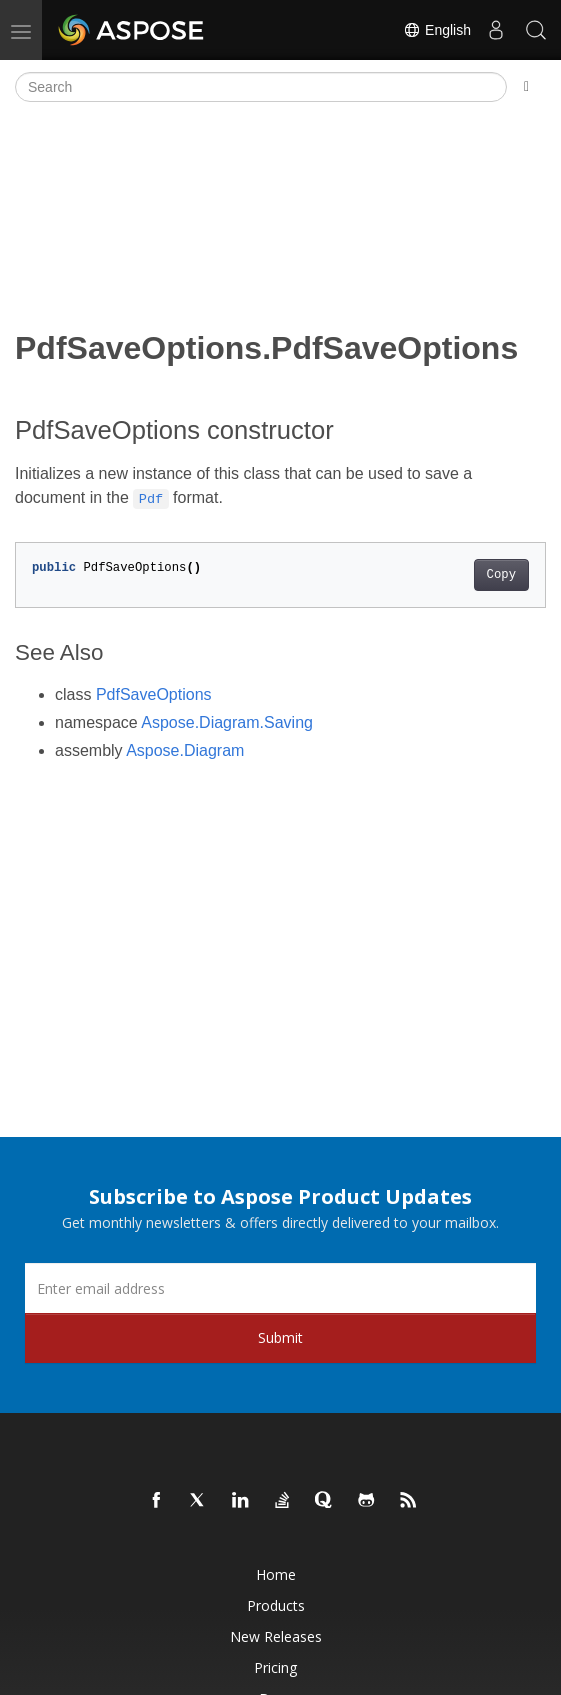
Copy (501, 575)
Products (276, 1605)
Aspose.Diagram (185, 750)
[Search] (261, 87)
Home (276, 1574)
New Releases (276, 1636)
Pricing (275, 1667)
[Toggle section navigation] (526, 87)
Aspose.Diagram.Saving (227, 722)
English (437, 30)
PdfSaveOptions (154, 694)
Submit (280, 1337)
